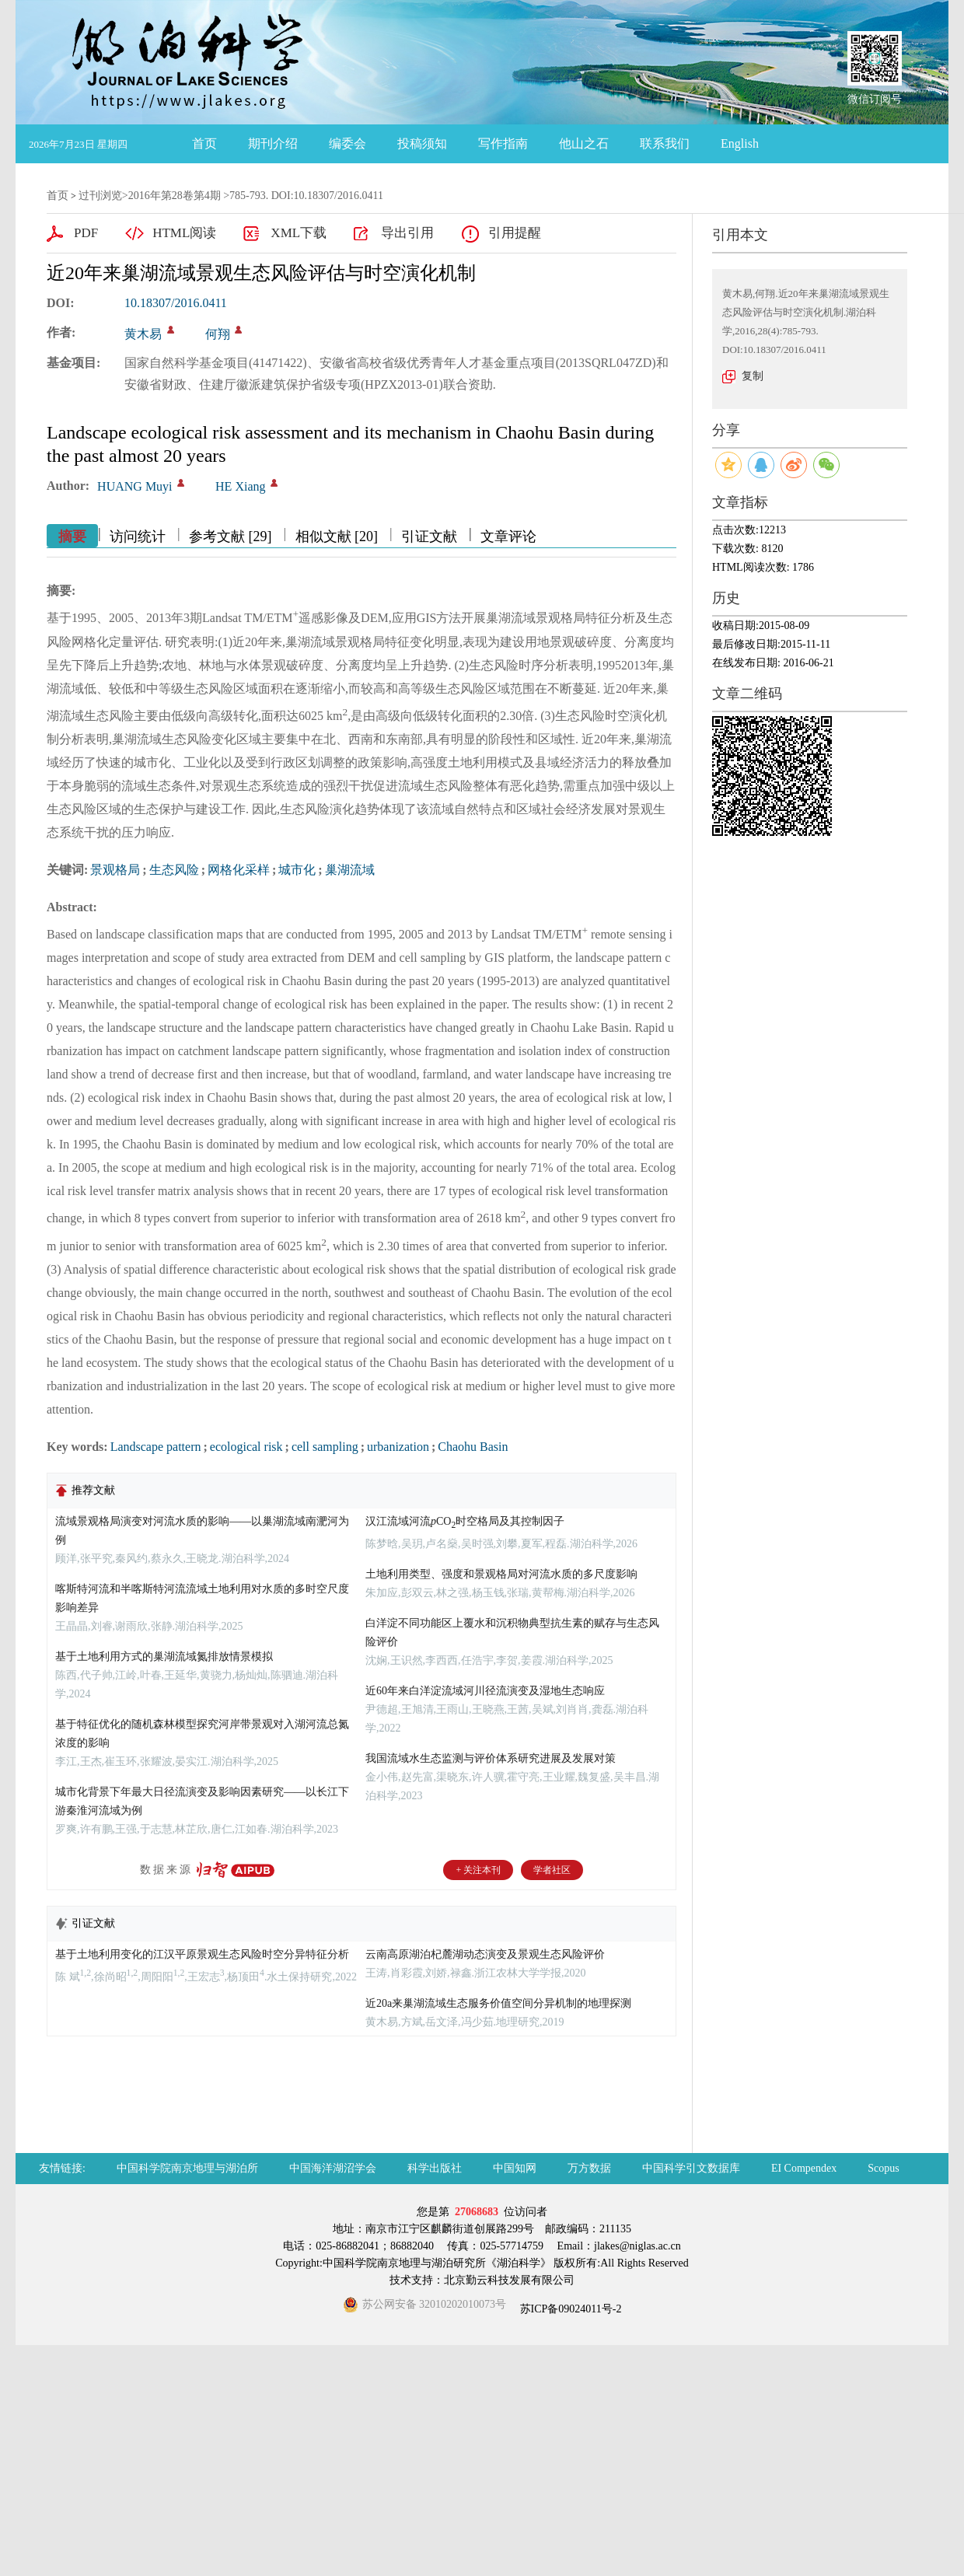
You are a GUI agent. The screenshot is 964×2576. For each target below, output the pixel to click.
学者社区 (552, 1870)
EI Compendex (804, 2168)
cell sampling (325, 1446)
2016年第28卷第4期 (174, 195)
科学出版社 (434, 2168)
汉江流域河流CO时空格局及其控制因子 (464, 1521)
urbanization (398, 1446)
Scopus (883, 2168)
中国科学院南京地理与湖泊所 (187, 2168)
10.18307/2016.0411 (175, 302)
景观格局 (115, 869)
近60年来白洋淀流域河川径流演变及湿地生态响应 (485, 1691)
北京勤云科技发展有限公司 (509, 2280)
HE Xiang (240, 486)
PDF (86, 232)
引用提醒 (514, 232)
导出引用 (407, 232)
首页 (204, 143)
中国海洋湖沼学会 (332, 2168)
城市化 (297, 869)
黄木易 (143, 334)
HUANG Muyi (134, 486)
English (740, 143)
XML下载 (299, 232)
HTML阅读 (184, 232)
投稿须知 (422, 143)
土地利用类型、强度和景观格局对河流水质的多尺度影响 (501, 1574)
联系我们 (665, 143)
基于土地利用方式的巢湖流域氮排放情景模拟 (164, 1656)
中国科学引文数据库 (691, 2168)
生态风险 (174, 869)
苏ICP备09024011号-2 (569, 2309)
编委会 (347, 143)
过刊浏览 (100, 195)
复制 (752, 376)
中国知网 (514, 2168)
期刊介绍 (273, 143)
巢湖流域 (350, 869)
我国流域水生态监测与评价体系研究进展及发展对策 (490, 1758)
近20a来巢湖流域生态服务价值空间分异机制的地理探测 (498, 2003)
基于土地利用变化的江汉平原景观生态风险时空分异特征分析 (202, 1954)
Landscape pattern (155, 1446)
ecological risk (246, 1446)
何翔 (217, 334)
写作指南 (503, 143)
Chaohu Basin (473, 1446)
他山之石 (584, 143)
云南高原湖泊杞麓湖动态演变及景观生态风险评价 (485, 1954)
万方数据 (589, 2168)
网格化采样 (239, 869)
